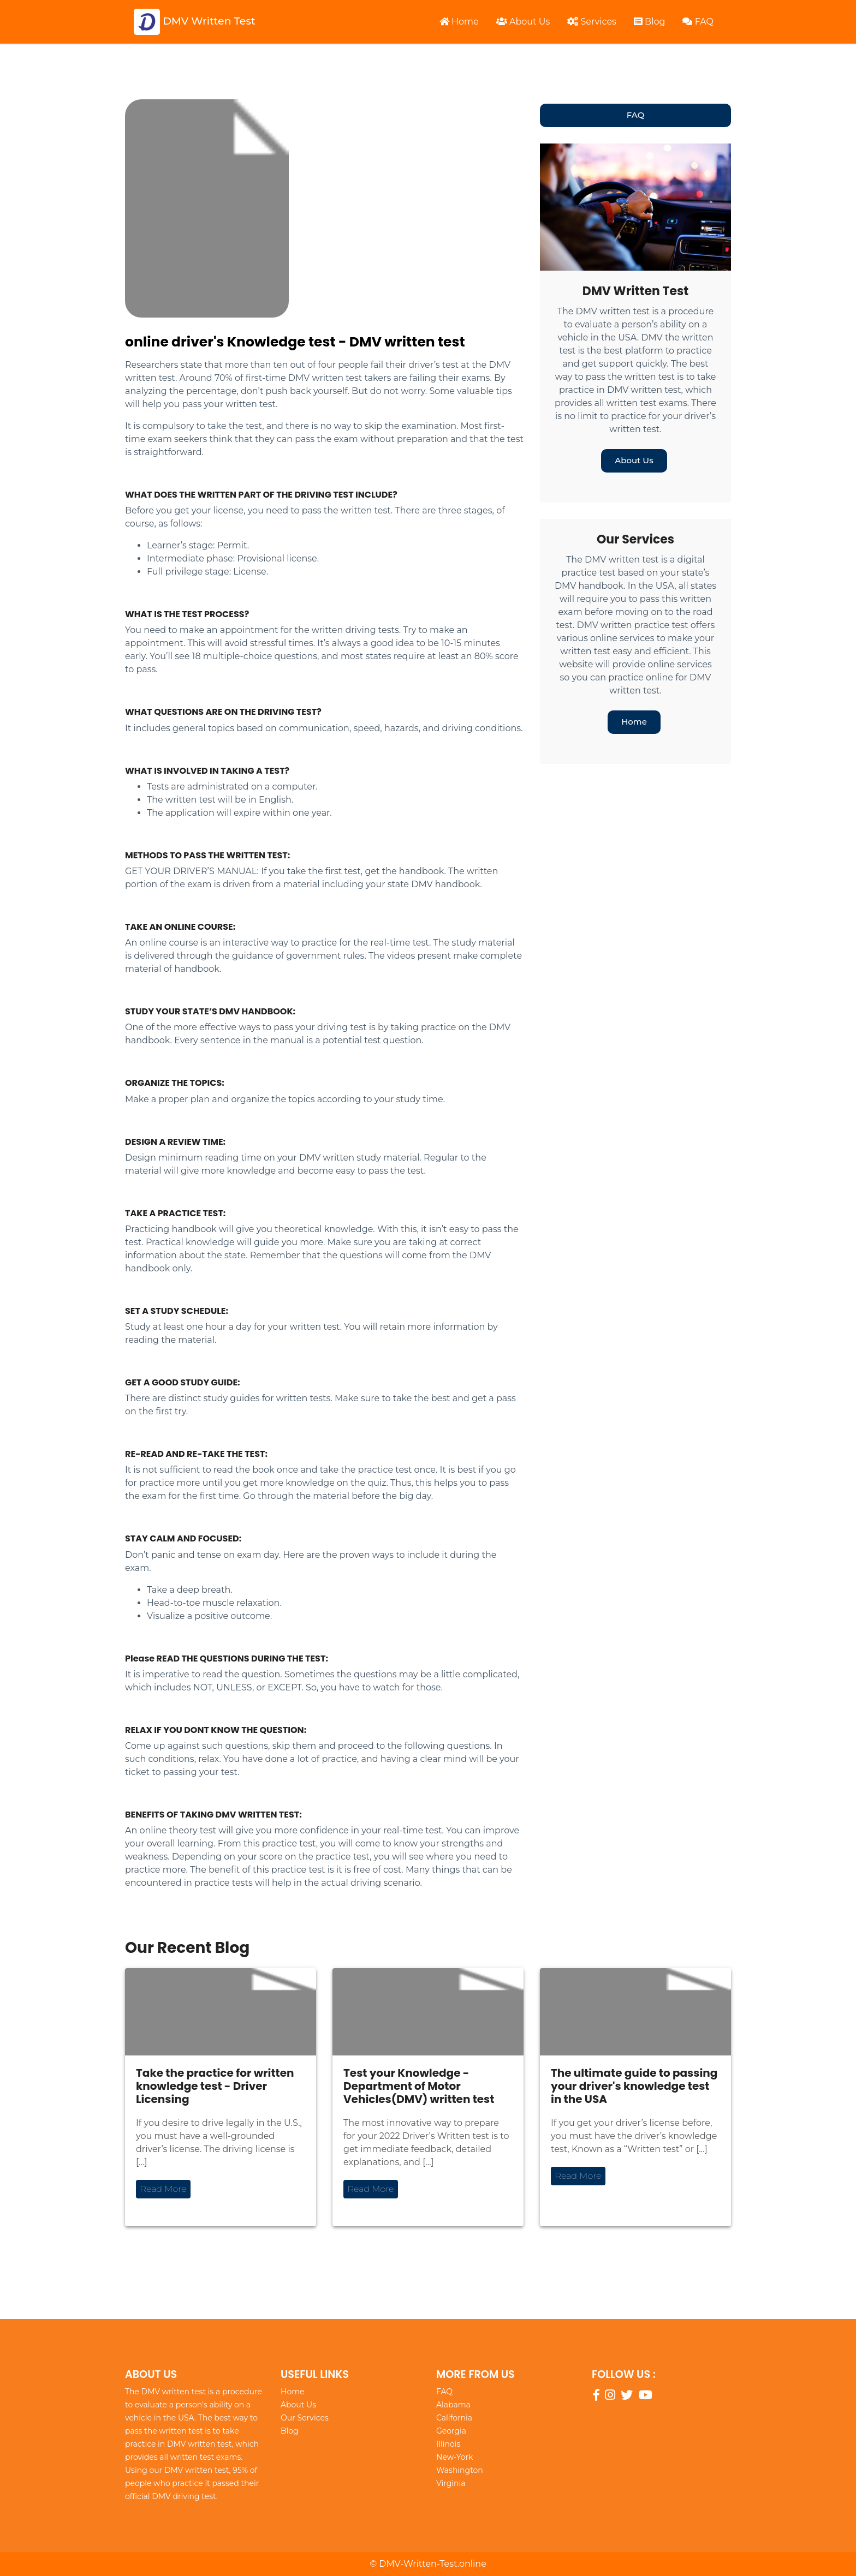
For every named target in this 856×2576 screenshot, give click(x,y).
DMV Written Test (194, 22)
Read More (163, 2189)
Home (459, 21)
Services (591, 21)
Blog (649, 21)
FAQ (698, 21)
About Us (523, 21)
